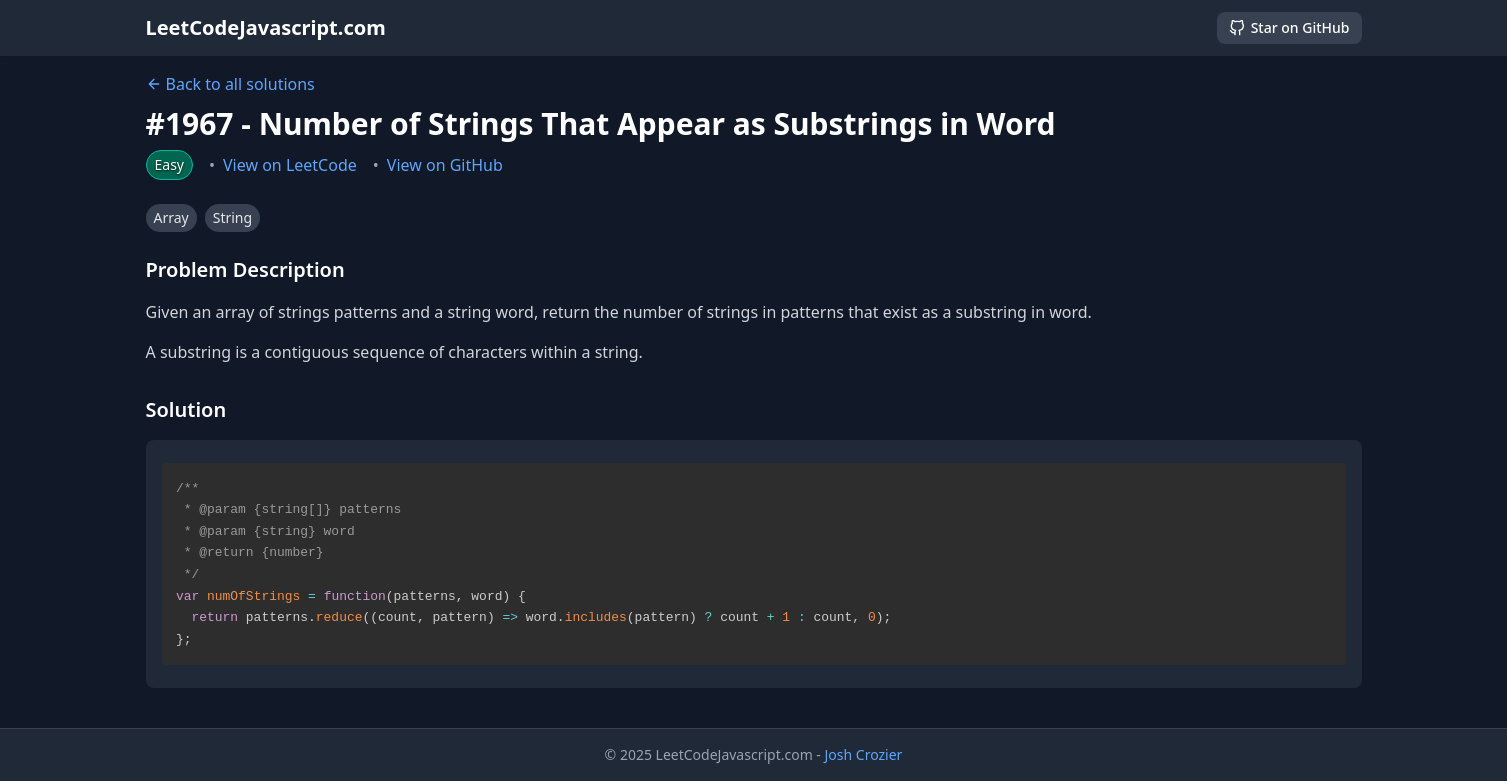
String (232, 217)
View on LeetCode (290, 165)
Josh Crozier (864, 754)
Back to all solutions (230, 84)
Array (171, 217)
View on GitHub (445, 165)
